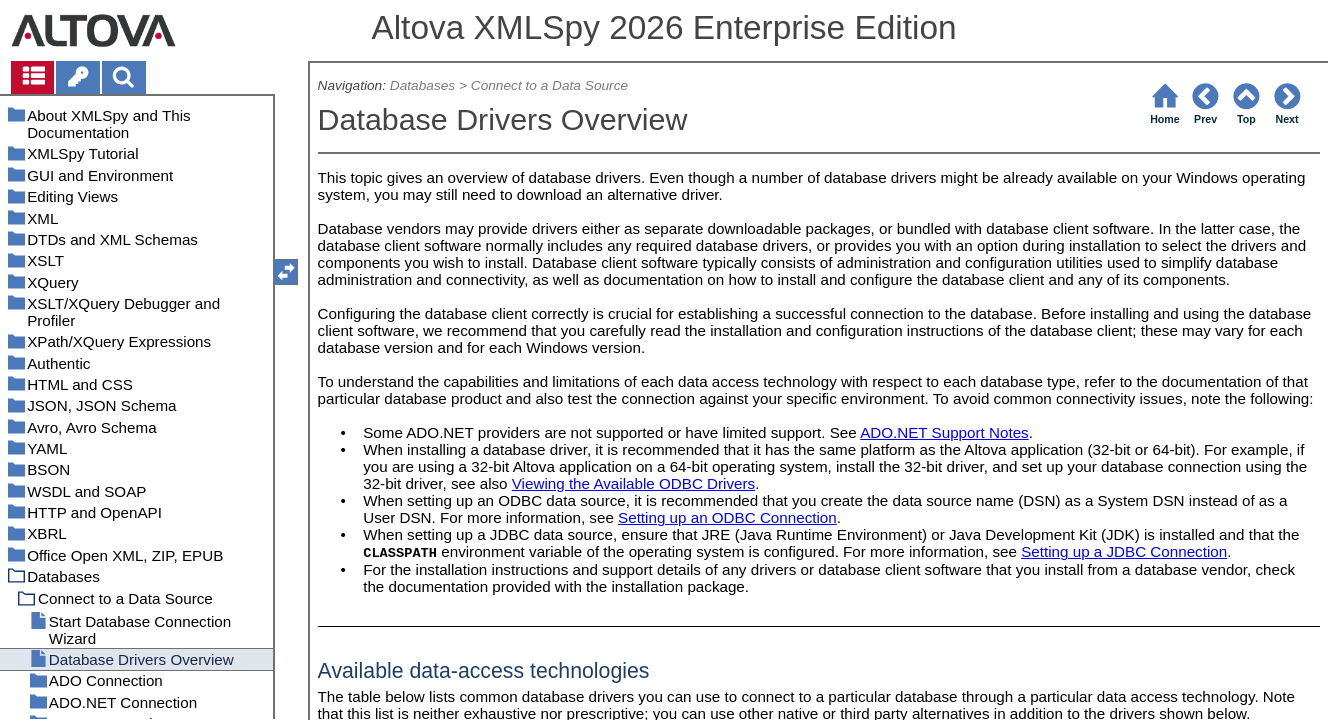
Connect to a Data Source (549, 85)
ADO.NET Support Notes (944, 432)
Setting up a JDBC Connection (1124, 551)
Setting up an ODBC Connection (727, 517)
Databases (422, 85)
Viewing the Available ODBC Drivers (633, 483)
